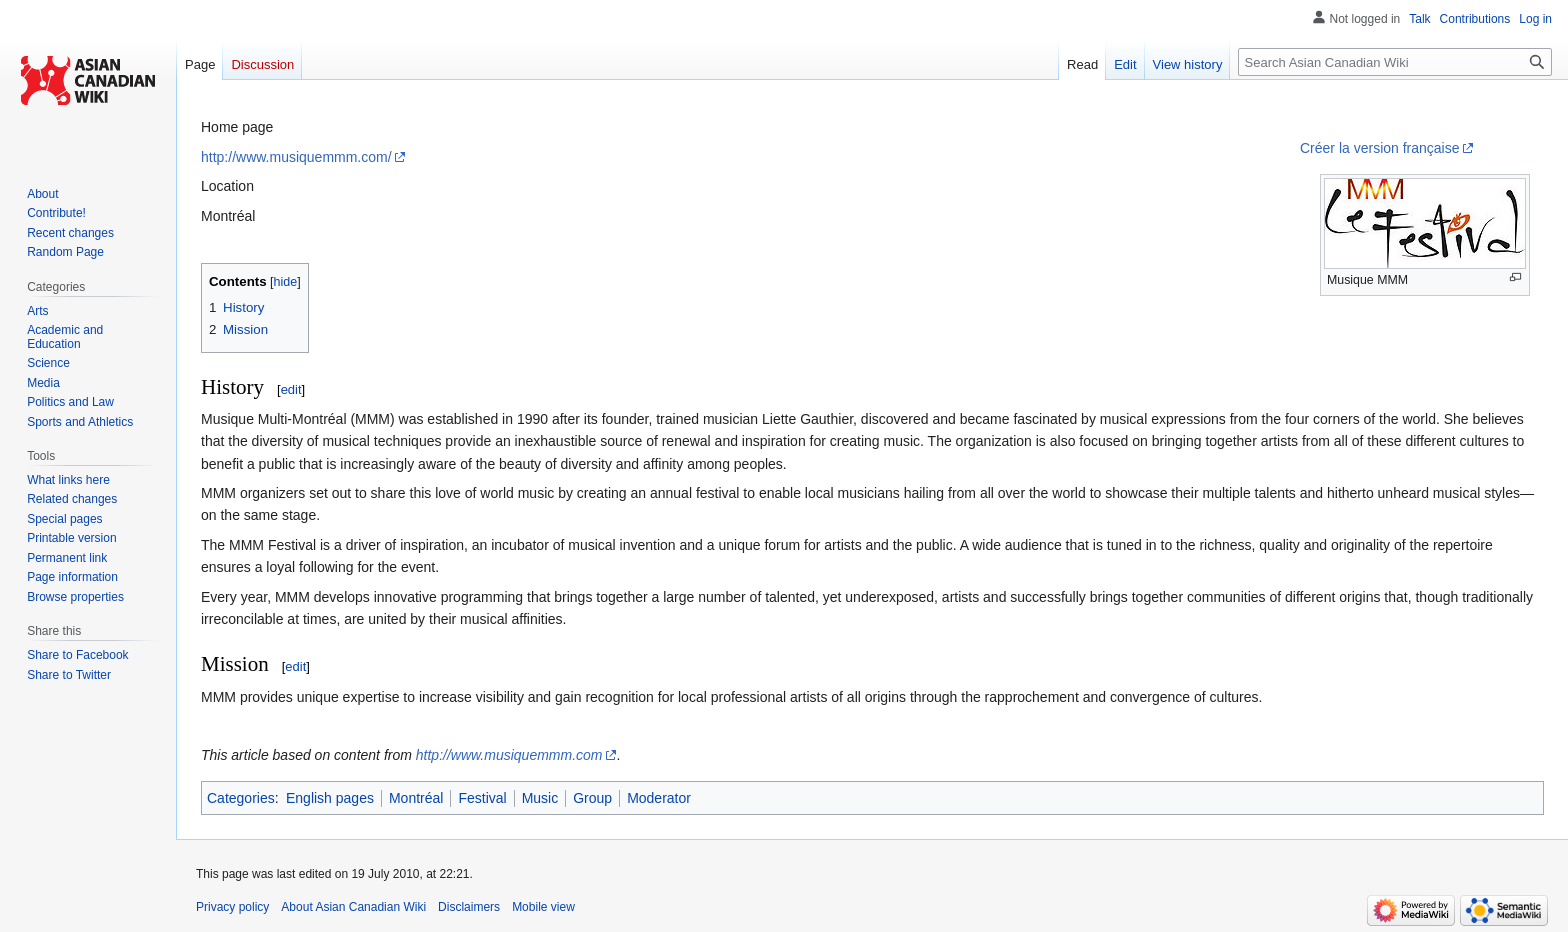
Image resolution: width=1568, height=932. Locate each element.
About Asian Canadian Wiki (353, 907)
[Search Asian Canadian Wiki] (1395, 62)
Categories (241, 798)
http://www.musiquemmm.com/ (296, 157)
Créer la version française (1380, 148)
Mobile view (543, 907)
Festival (482, 798)
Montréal (416, 798)
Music (540, 798)
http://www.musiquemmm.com (509, 755)
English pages (330, 798)
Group (592, 798)
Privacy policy (232, 907)
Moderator (659, 798)
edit (291, 389)
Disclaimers (469, 907)
